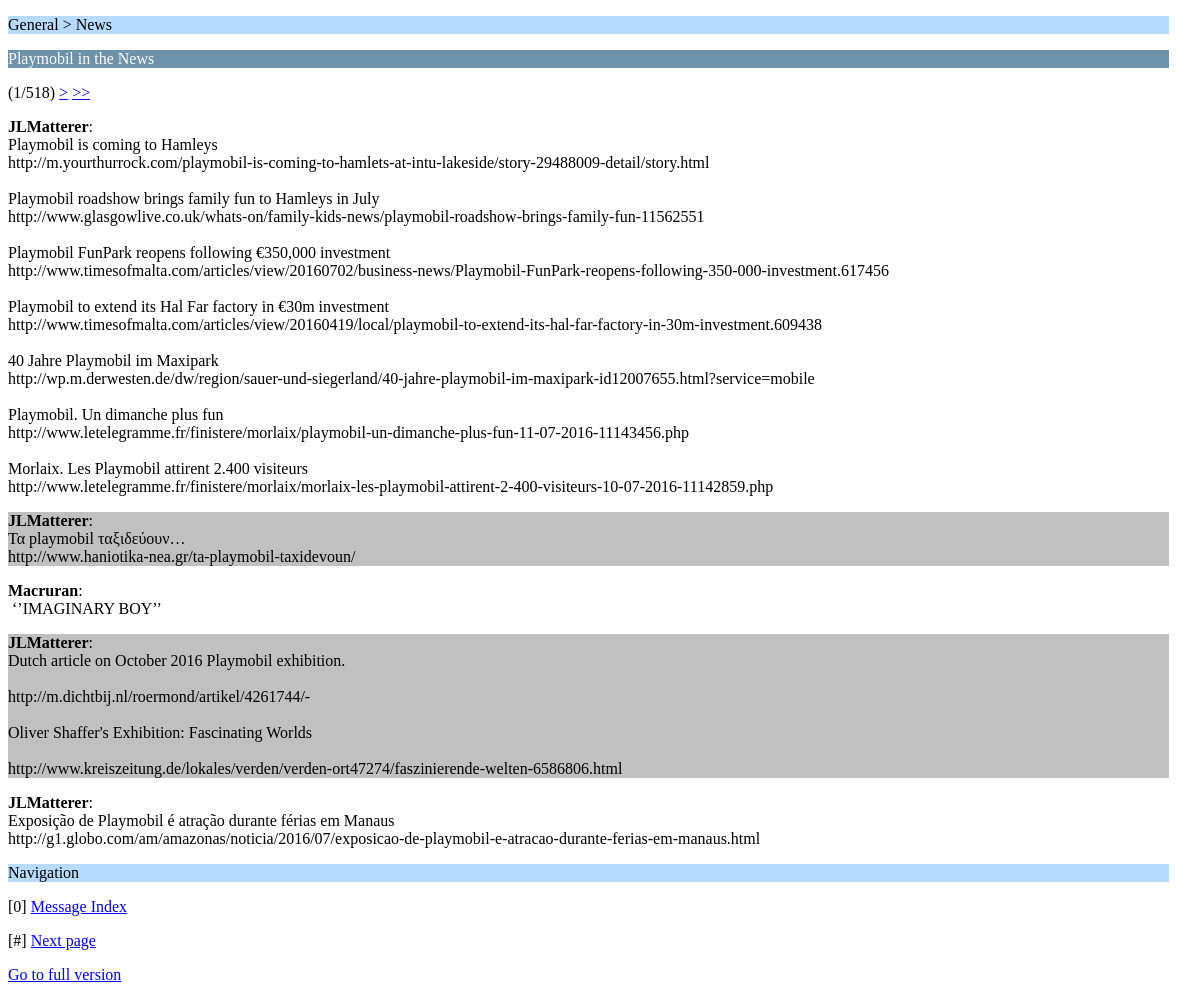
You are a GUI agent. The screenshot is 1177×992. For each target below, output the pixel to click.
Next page (63, 940)
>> (81, 92)
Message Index (79, 906)
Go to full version (64, 974)
